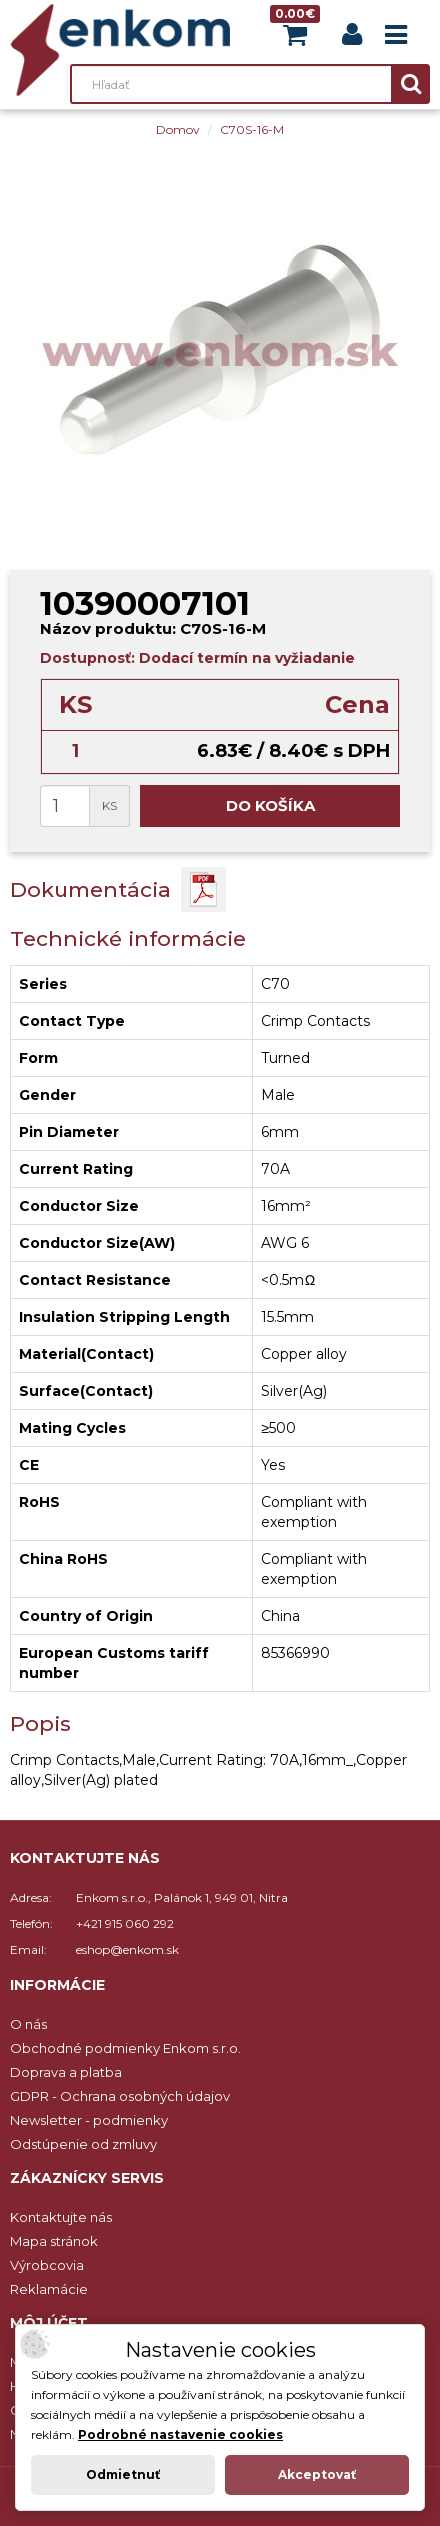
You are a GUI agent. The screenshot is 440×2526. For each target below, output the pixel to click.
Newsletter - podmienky (89, 2120)
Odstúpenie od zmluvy (83, 2144)
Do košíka (270, 805)
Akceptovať (317, 2474)
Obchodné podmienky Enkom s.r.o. (125, 2048)
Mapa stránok (54, 2241)
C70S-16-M (252, 129)
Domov (178, 129)
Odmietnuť (123, 2474)
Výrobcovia (47, 2265)
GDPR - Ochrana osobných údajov (120, 2096)
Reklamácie (49, 2289)
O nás (28, 2024)
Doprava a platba (66, 2072)
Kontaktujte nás (61, 2217)
